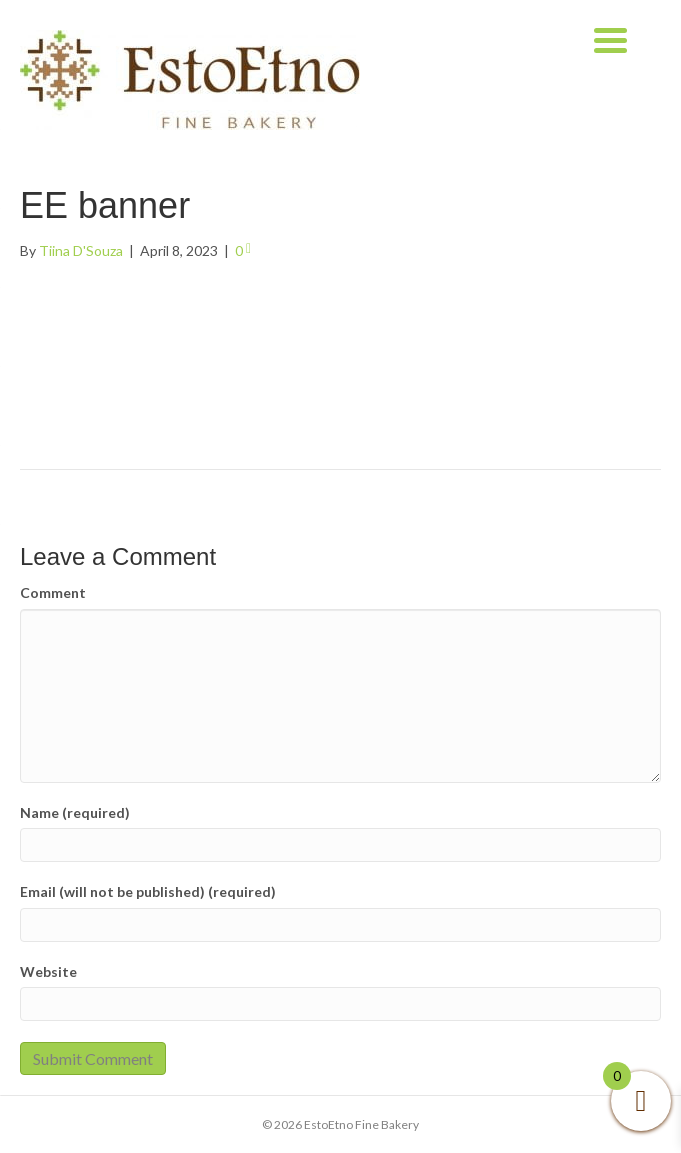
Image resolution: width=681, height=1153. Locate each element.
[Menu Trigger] (611, 37)
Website (48, 971)
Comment (53, 592)
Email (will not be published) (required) (148, 891)
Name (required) (75, 812)
